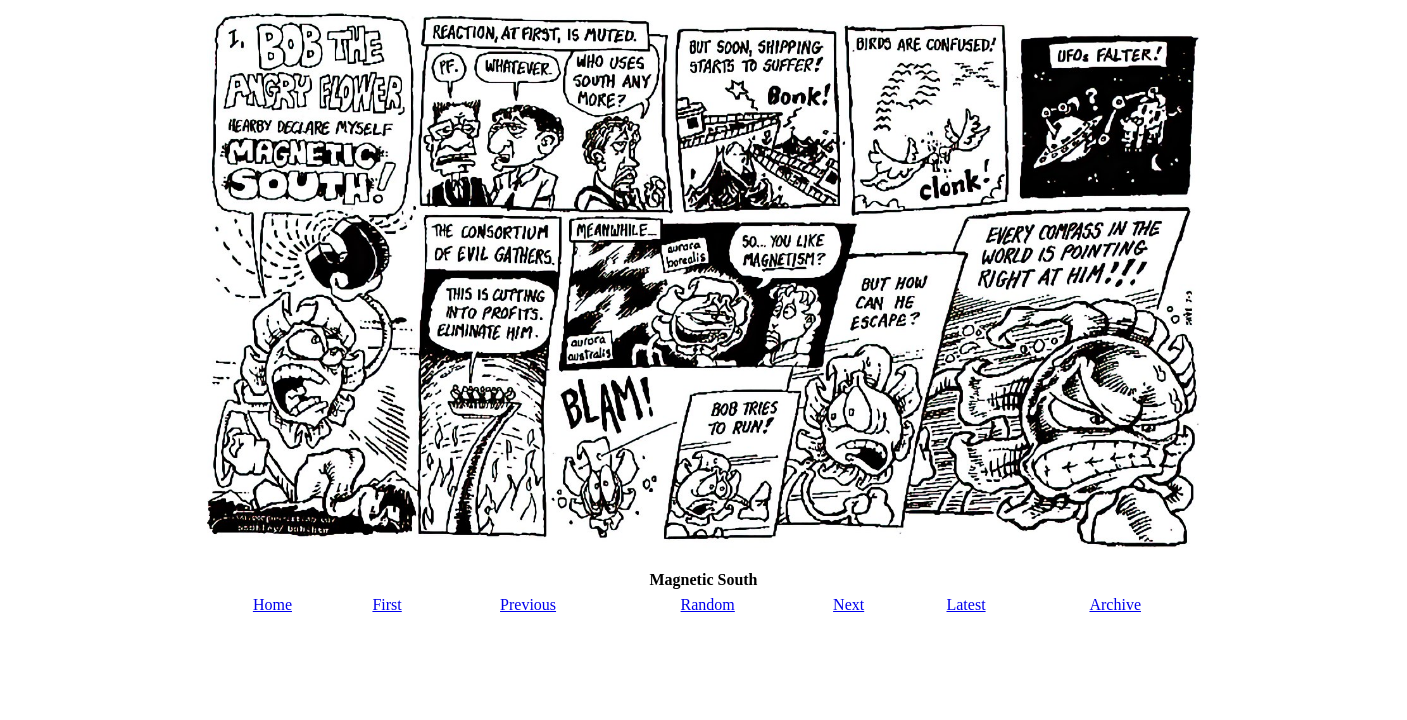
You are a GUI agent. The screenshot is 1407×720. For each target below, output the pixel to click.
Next (848, 604)
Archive (1115, 604)
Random (708, 604)
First (386, 604)
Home (272, 604)
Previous (528, 604)
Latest (965, 604)
